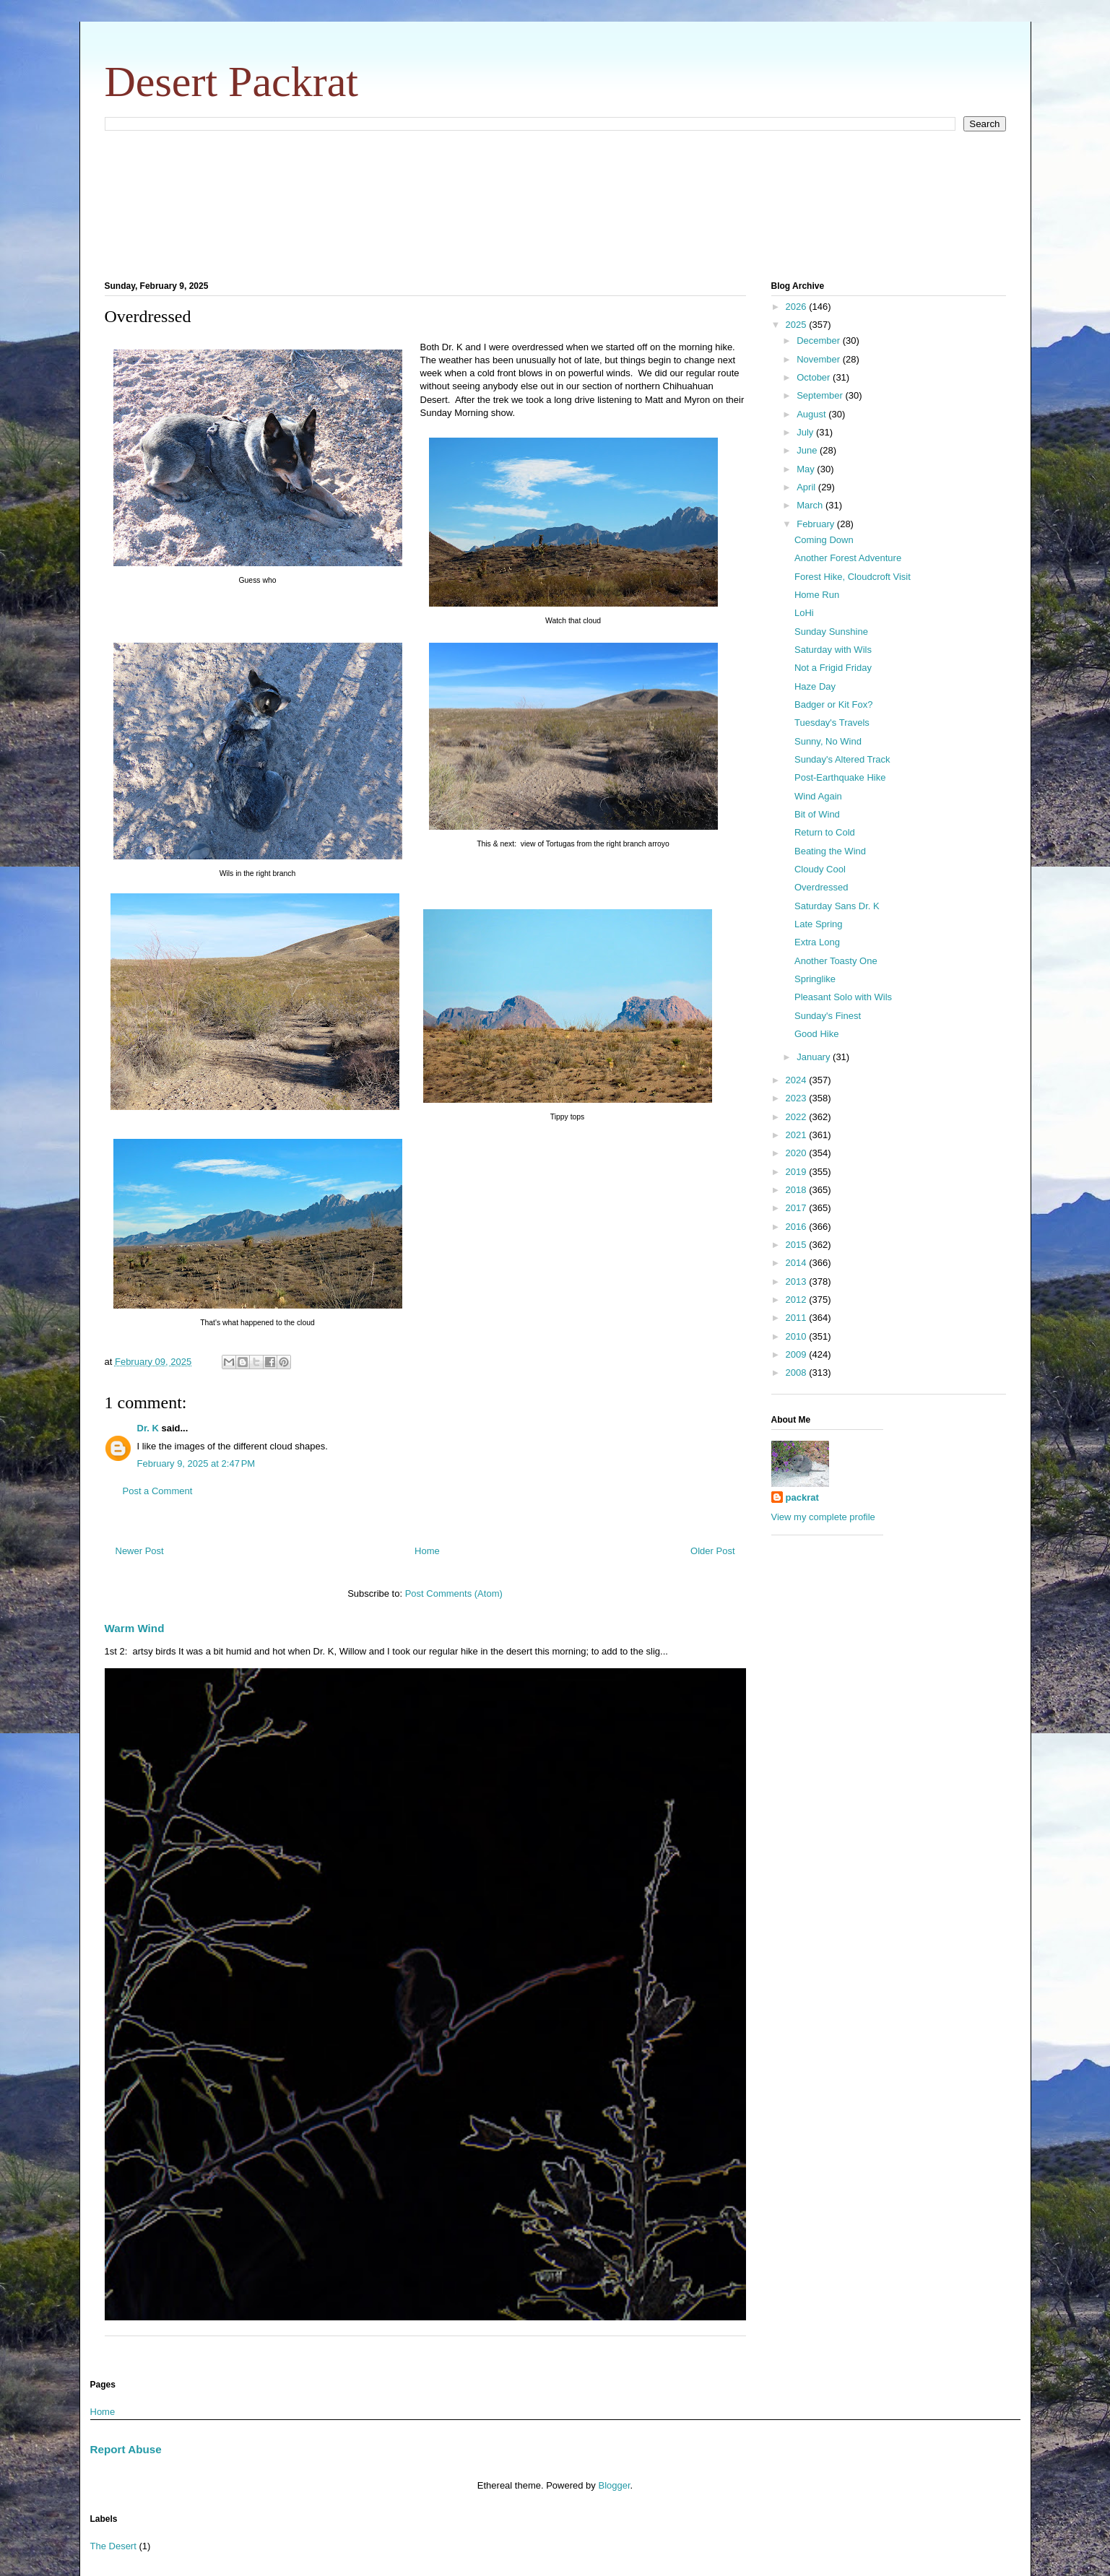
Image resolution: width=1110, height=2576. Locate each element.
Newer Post (140, 1550)
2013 (798, 1281)
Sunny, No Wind (828, 741)
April (807, 487)
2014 (798, 1262)
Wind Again (818, 796)
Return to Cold (824, 832)
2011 (798, 1317)
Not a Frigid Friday (833, 667)
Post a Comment (158, 1491)
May (807, 469)
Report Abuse (126, 2449)
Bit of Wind (817, 814)
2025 (798, 324)
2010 (798, 1336)
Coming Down (824, 539)
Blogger (614, 2485)
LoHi (804, 612)
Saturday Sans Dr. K (837, 906)
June (808, 450)
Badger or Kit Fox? (833, 704)
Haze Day (815, 686)
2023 (798, 1098)
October (815, 377)
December (820, 340)
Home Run (816, 594)
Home (427, 1550)
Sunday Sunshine (831, 631)
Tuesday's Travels (832, 722)
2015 (798, 1244)
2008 (798, 1372)
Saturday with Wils (833, 649)
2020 (798, 1153)
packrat (802, 1497)
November (820, 359)
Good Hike (816, 1033)
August (812, 414)
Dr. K (148, 1428)
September (821, 395)
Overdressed (821, 887)
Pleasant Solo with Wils (843, 997)
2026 (798, 306)
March (811, 505)
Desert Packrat (232, 81)
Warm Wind (135, 1628)
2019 (798, 1171)
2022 (798, 1116)
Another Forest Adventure (847, 557)
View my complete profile (823, 1517)
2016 (798, 1226)
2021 (798, 1134)
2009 (798, 1354)
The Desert (113, 2546)
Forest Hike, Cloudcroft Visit (852, 576)
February (817, 524)
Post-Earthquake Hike (839, 777)
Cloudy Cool (820, 869)
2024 (798, 1080)
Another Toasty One (835, 960)
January (815, 1056)
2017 (798, 1207)
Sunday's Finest (827, 1015)
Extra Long (817, 942)
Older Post (712, 1550)
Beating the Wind (830, 851)
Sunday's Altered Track (842, 759)
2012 (798, 1299)
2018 (798, 1189)
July (806, 432)
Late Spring (818, 924)
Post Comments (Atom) (454, 1593)
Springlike (815, 978)
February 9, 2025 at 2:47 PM (196, 1463)
